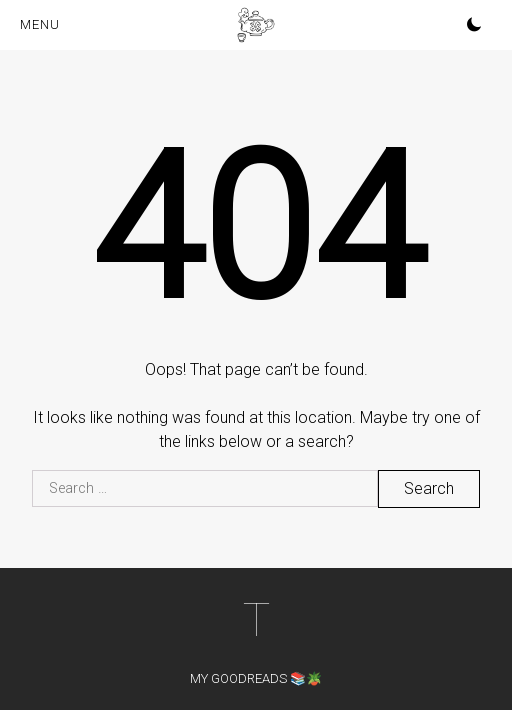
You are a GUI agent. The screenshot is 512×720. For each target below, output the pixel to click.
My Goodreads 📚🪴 (256, 678)
